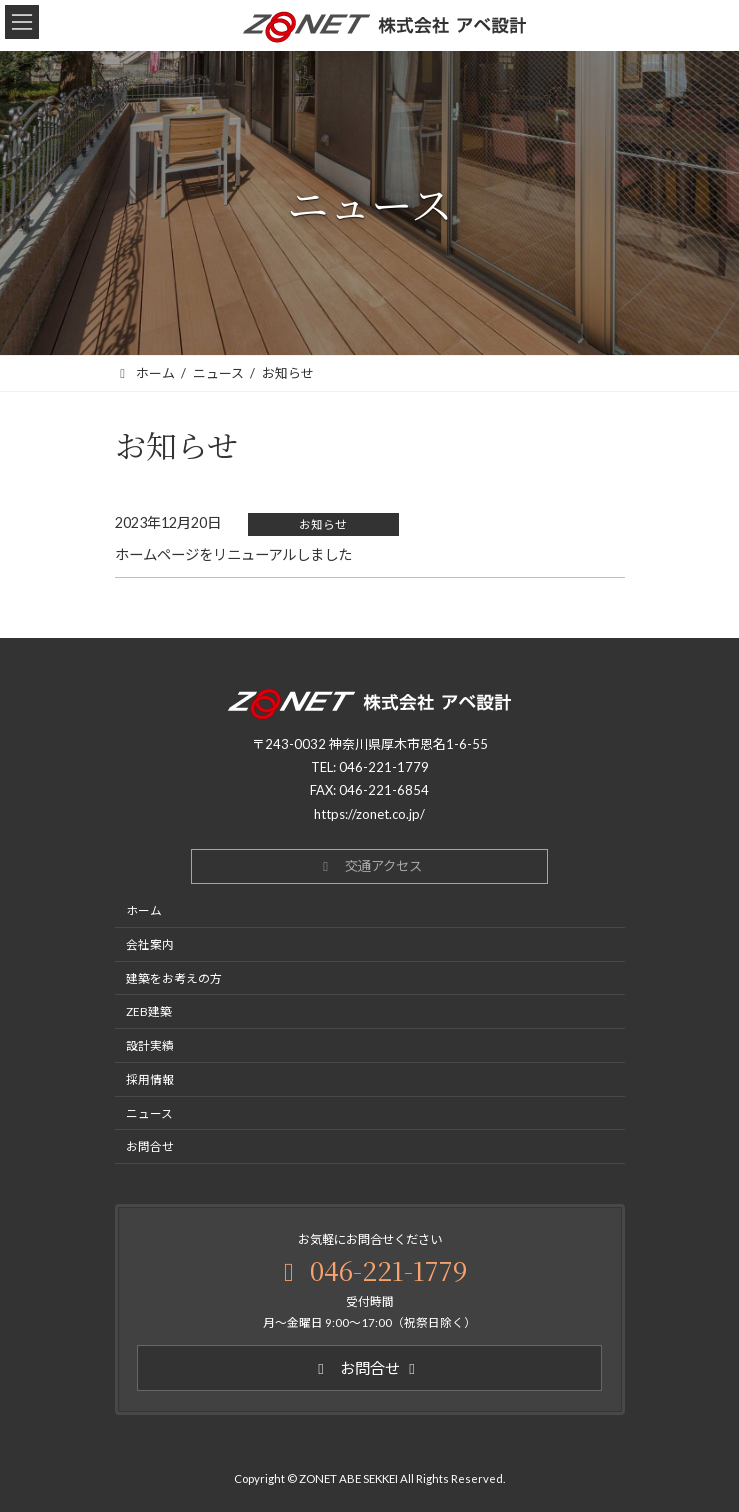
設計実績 (150, 1046)
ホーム (144, 911)
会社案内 (150, 944)
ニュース (149, 1113)
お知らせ (323, 524)
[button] (369, 867)
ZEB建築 (149, 1012)
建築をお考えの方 (174, 978)
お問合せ (150, 1147)
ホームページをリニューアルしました (233, 554)
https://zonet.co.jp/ (369, 814)
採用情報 (150, 1079)
